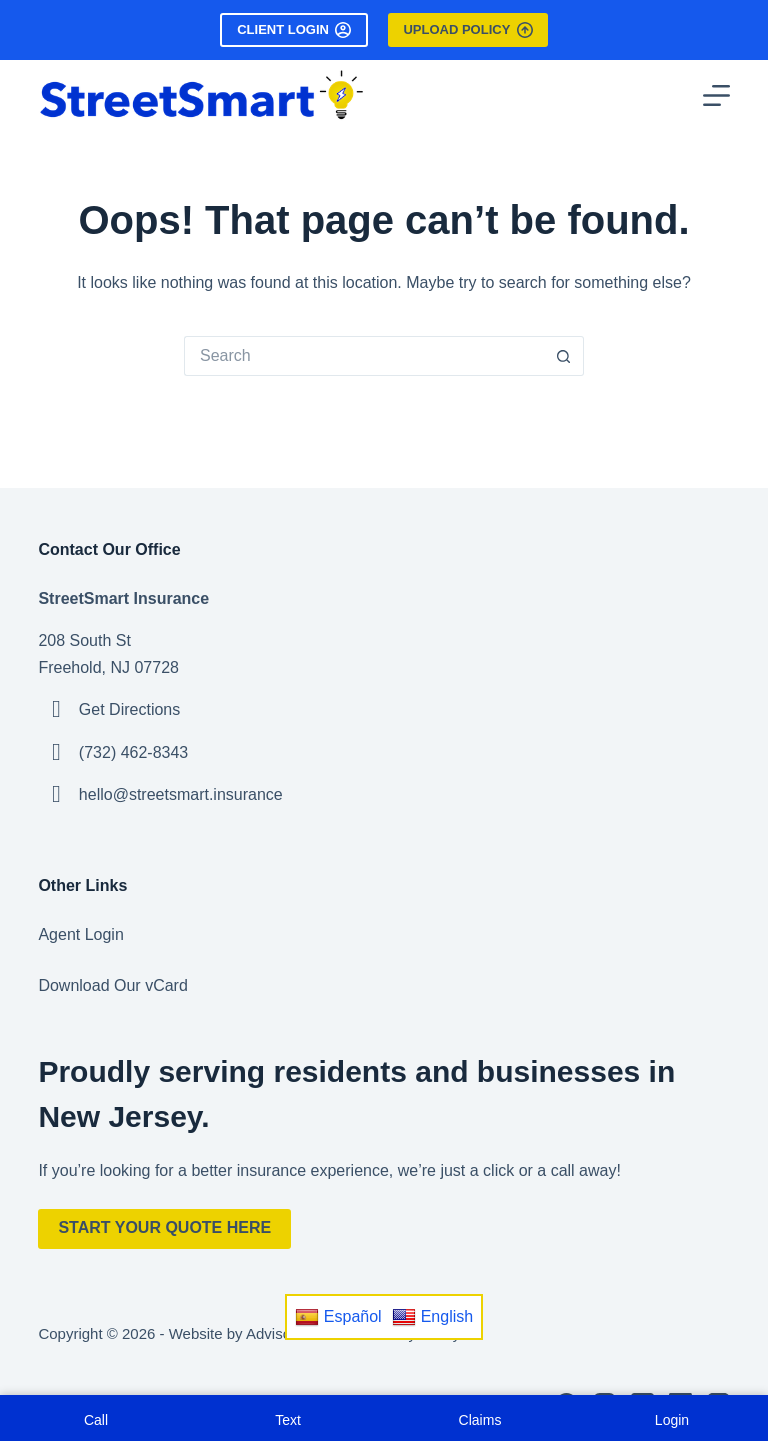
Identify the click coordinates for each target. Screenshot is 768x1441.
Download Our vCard (112, 985)
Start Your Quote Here (164, 1227)
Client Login (294, 30)
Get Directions (129, 709)
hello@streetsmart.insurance (181, 794)
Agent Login (80, 934)
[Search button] (564, 356)
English (432, 1317)
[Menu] (716, 95)
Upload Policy (467, 30)
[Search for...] (364, 356)
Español (338, 1317)
